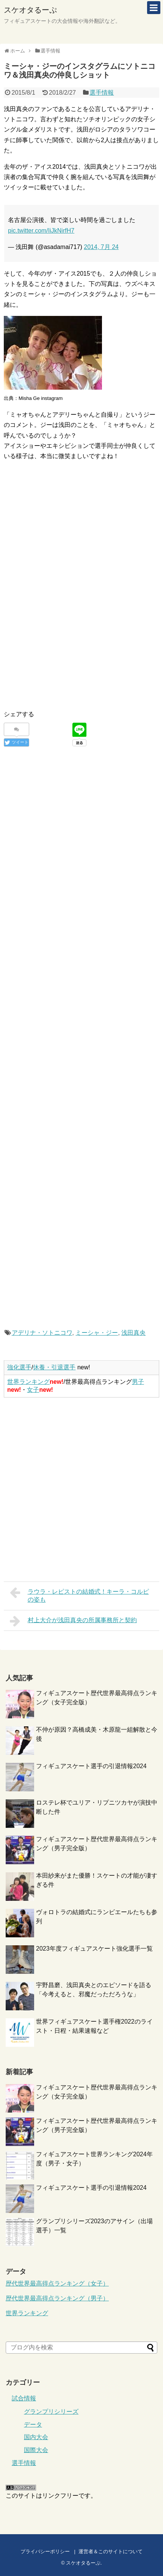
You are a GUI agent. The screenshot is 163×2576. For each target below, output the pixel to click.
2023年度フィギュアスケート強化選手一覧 (94, 1948)
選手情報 (101, 92)
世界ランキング (28, 1381)
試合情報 (24, 2398)
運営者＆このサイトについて (110, 2551)
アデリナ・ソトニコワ (42, 1332)
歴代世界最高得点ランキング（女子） (57, 2283)
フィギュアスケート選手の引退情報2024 (91, 1766)
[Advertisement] (67, 537)
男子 (138, 1381)
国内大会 (36, 2437)
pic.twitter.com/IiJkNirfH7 (41, 230)
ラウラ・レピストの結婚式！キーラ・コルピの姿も (79, 1594)
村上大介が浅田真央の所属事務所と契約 (73, 1621)
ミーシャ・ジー (96, 1332)
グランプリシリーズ (51, 2411)
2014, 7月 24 (101, 247)
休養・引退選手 (54, 1367)
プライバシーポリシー (45, 2551)
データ (33, 2424)
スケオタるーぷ (30, 10)
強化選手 (19, 1367)
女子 (33, 1389)
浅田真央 (133, 1332)
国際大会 (36, 2450)
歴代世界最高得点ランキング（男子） (57, 2298)
